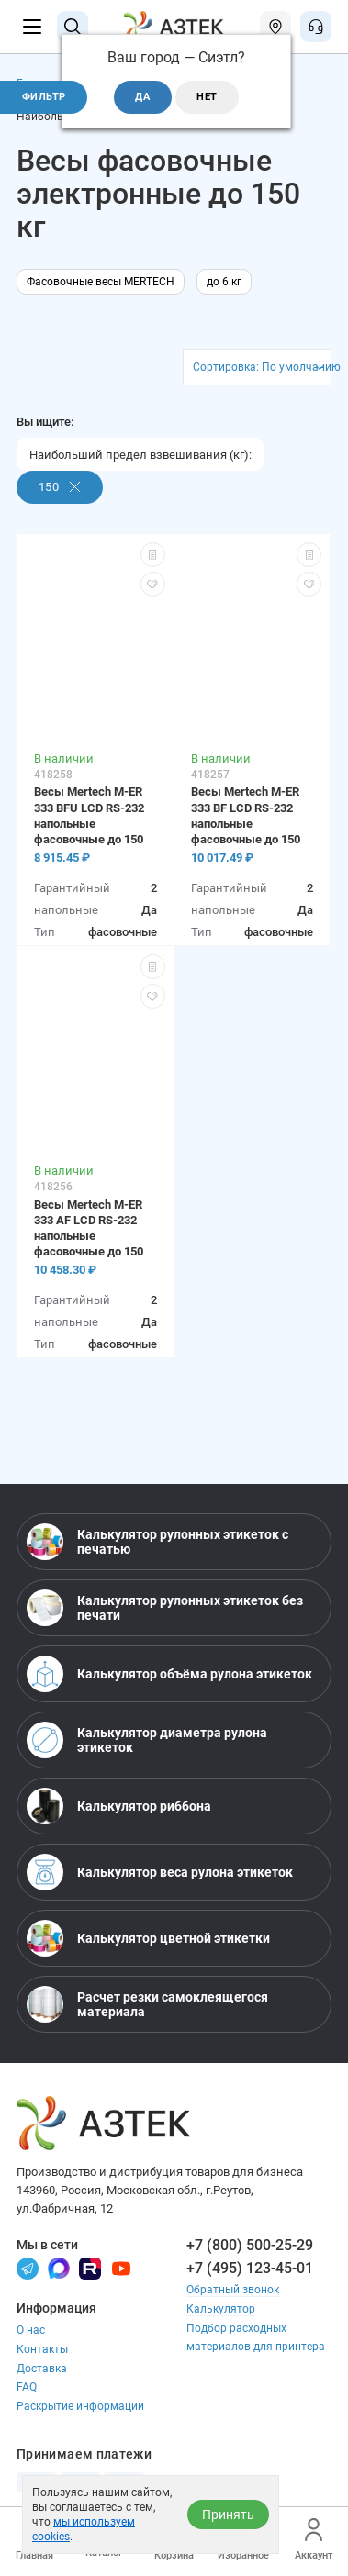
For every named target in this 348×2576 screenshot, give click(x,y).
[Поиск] (72, 26)
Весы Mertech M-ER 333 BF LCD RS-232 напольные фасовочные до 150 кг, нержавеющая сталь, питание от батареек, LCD (245, 815)
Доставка (42, 2368)
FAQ (27, 2387)
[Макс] (59, 2267)
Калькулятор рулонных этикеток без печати (165, 1607)
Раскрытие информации (80, 2406)
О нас (31, 2330)
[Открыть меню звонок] (315, 26)
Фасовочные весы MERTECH (100, 281)
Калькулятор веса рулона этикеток (160, 1872)
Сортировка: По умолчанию (262, 367)
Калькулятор (220, 2309)
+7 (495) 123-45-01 (249, 2268)
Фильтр (44, 97)
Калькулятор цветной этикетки (148, 1938)
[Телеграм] (28, 2267)
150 (60, 487)
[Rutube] (90, 2267)
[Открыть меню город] (275, 26)
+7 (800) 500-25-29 (249, 2245)
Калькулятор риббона (119, 1806)
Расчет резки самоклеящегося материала (147, 2004)
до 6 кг (224, 281)
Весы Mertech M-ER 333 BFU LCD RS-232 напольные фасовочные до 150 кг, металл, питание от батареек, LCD (89, 815)
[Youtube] (121, 2267)
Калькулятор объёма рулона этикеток (169, 1674)
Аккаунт (313, 2539)
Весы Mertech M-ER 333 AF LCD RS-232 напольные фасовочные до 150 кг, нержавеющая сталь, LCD (88, 1228)
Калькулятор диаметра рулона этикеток (147, 1740)
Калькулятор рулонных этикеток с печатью (157, 1541)
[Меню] (32, 26)
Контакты (42, 2349)
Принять (228, 2514)
